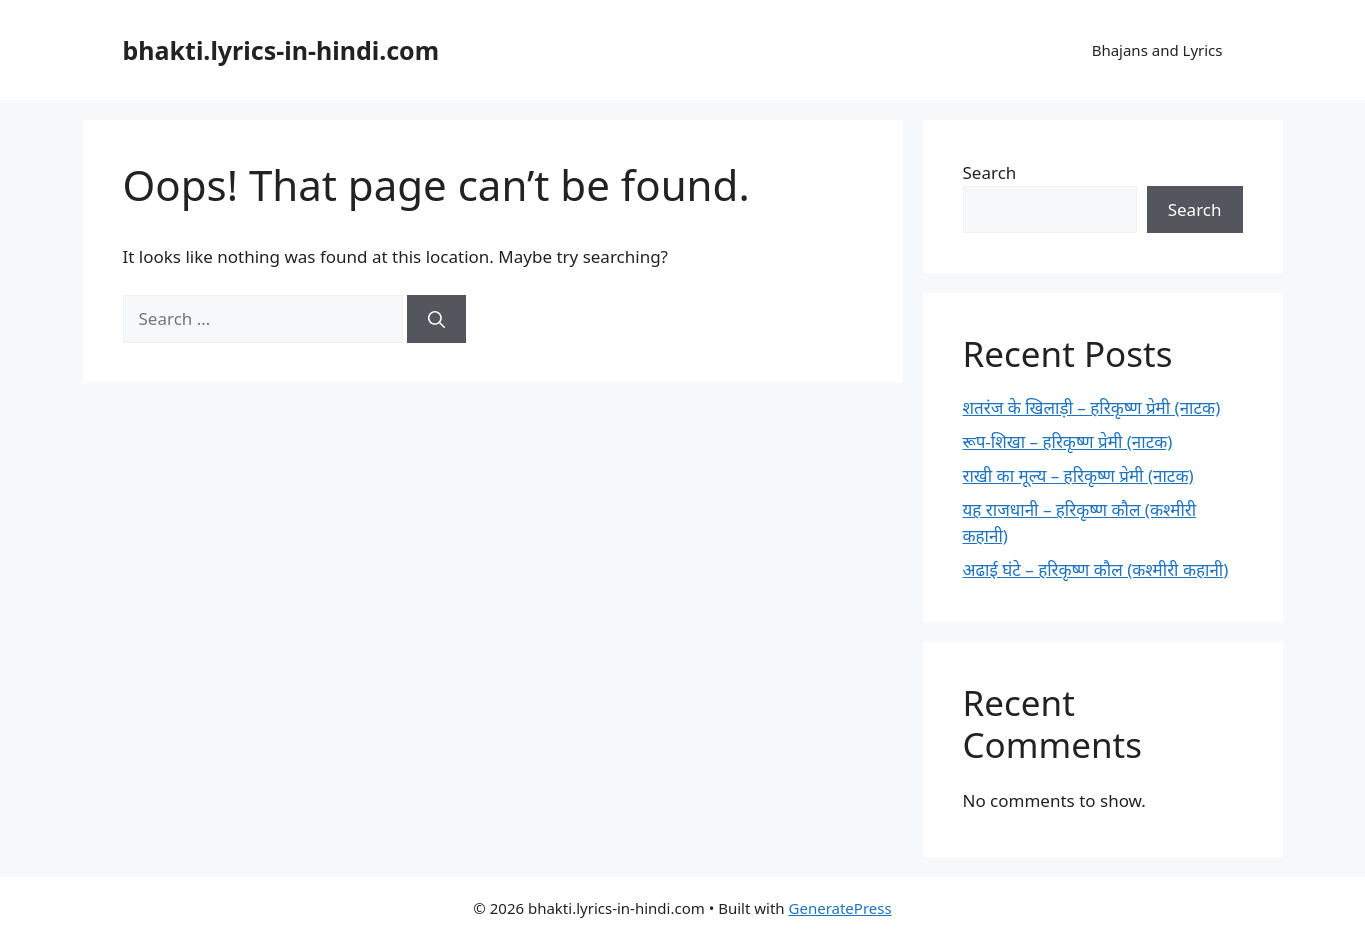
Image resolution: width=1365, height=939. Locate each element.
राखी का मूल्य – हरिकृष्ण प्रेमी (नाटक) (1078, 475)
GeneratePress (840, 908)
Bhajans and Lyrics (1157, 50)
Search (990, 172)
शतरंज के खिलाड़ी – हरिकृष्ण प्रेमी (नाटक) (1092, 407)
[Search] (436, 319)
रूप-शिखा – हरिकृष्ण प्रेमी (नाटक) (1068, 441)
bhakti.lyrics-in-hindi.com (281, 50)
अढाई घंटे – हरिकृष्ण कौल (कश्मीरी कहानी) (1096, 569)
